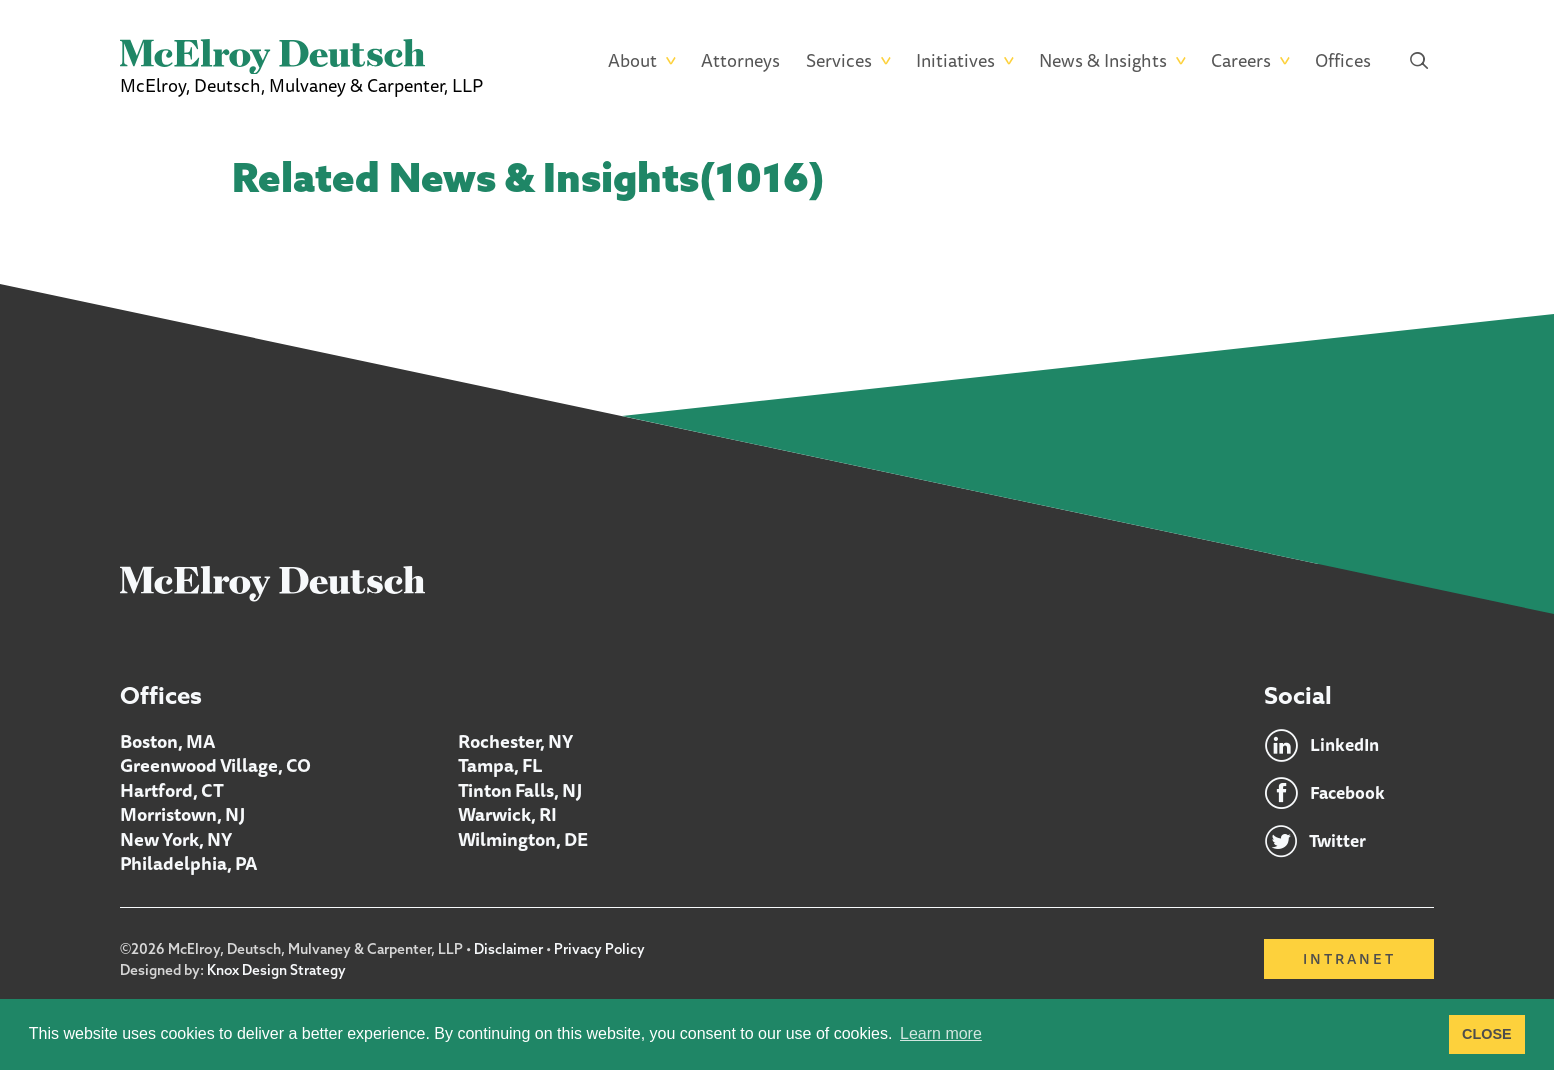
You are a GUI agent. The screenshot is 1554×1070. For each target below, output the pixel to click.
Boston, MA (167, 742)
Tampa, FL (500, 766)
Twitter (1338, 842)
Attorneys (740, 60)
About (632, 60)
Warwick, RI (507, 814)
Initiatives (955, 60)
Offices (1343, 60)
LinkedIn (1346, 746)
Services (839, 60)
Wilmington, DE (523, 838)
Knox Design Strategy (277, 968)
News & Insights (1103, 60)
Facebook (1348, 794)
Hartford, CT (172, 790)
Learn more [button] (941, 1033)
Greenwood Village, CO (215, 766)
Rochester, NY (515, 742)
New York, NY (176, 838)
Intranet (1349, 958)
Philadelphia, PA (188, 862)
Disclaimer (508, 948)
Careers (1241, 60)
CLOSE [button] (1487, 1034)
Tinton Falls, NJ (520, 790)
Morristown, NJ (182, 814)
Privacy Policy (600, 948)
